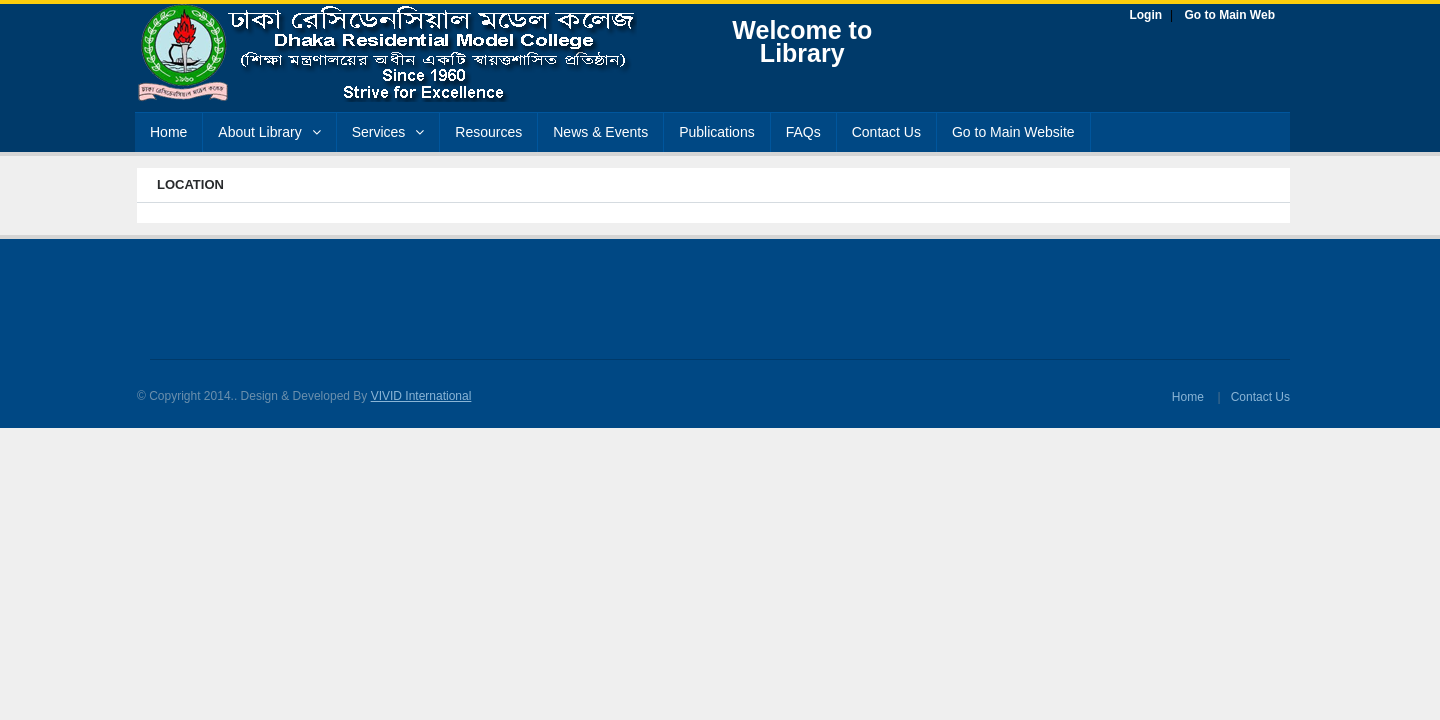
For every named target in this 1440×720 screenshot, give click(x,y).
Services (388, 132)
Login (1145, 15)
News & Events (600, 132)
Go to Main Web (1230, 15)
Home (168, 132)
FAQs (803, 132)
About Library (269, 132)
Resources (488, 132)
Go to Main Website (1013, 132)
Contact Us (886, 132)
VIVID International (421, 396)
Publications (717, 132)
